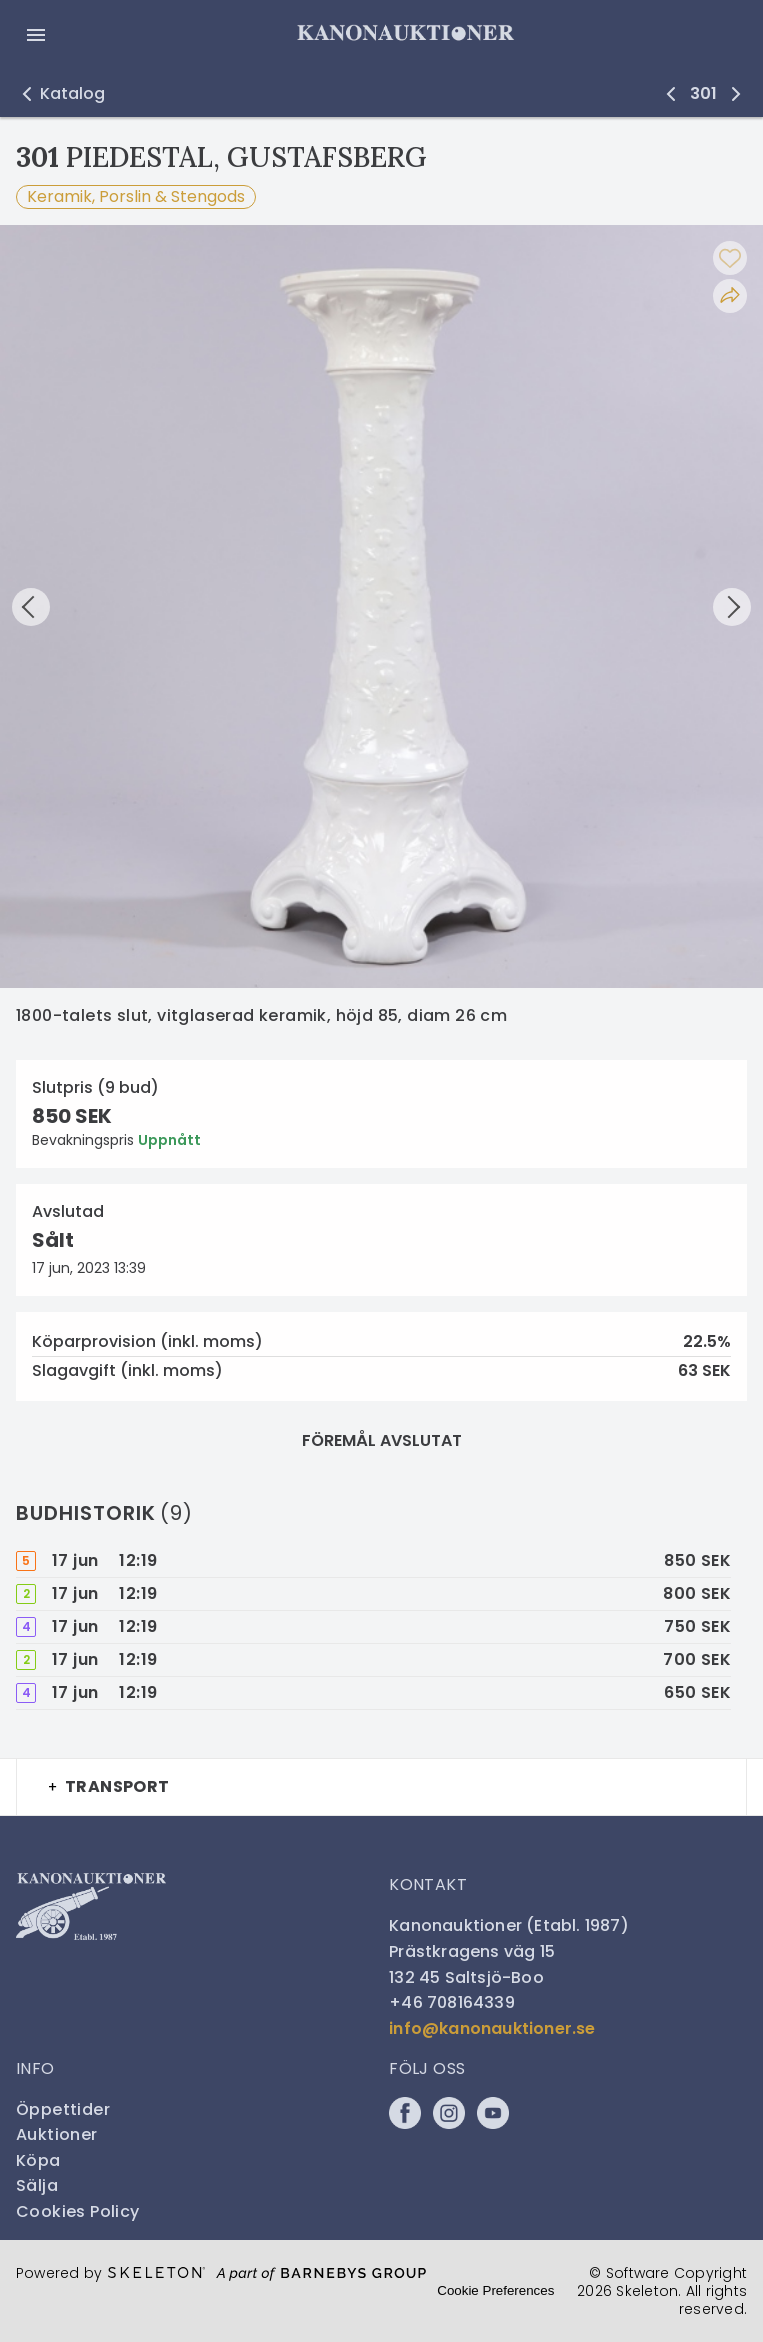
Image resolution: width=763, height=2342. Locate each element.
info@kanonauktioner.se (492, 2028)
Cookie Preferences (495, 2290)
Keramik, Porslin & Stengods (136, 196)
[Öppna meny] (36, 35)
